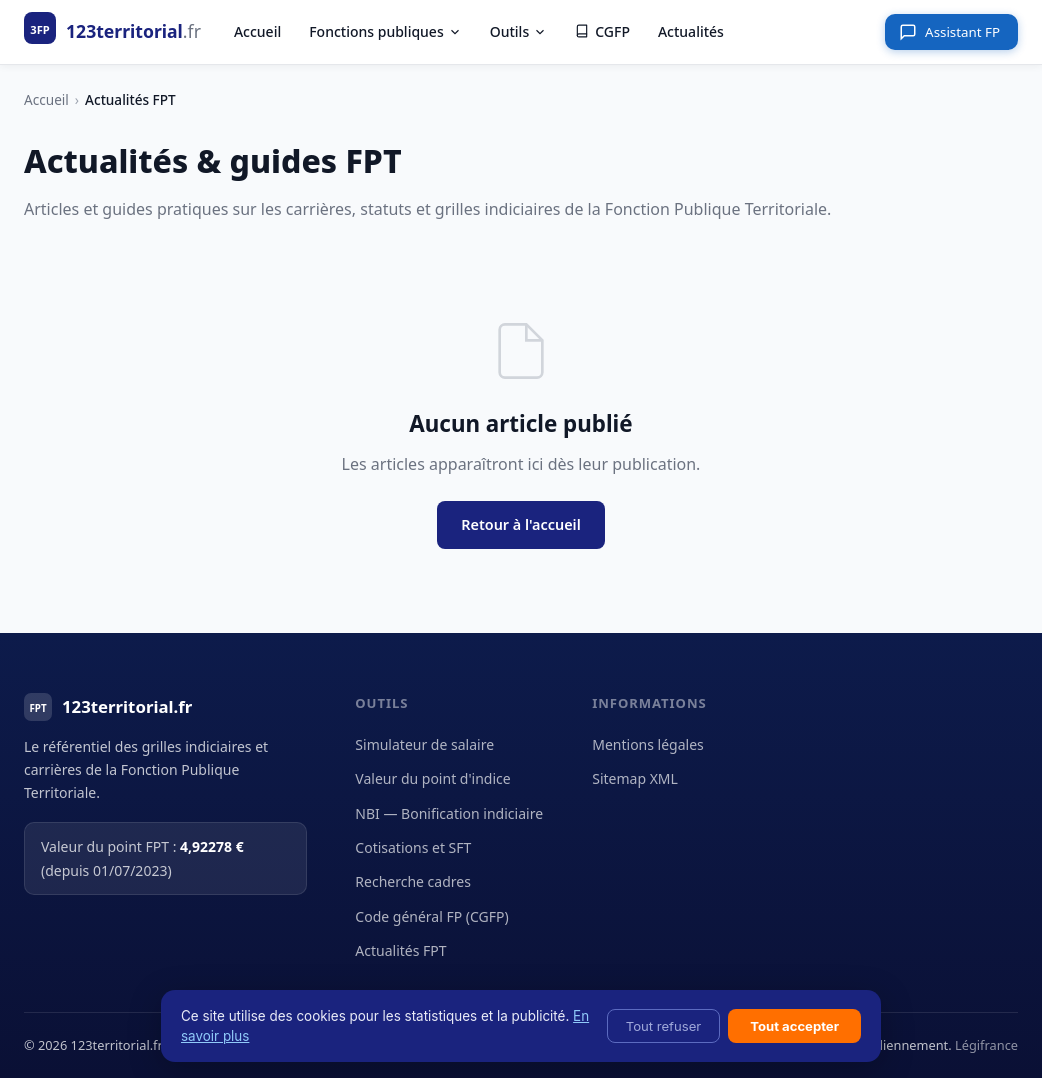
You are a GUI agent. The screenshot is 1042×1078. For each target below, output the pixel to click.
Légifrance (986, 1045)
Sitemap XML (635, 778)
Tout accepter (794, 1026)
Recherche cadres (413, 881)
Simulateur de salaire (424, 744)
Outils (518, 31)
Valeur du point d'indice (432, 778)
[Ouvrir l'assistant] (951, 32)
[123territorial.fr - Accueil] (112, 31)
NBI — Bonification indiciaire (449, 813)
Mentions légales (648, 744)
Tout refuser (664, 1026)
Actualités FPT (400, 950)
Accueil (257, 31)
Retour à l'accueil (520, 524)
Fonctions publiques (385, 31)
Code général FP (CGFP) (431, 916)
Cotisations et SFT (413, 847)
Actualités (691, 31)
